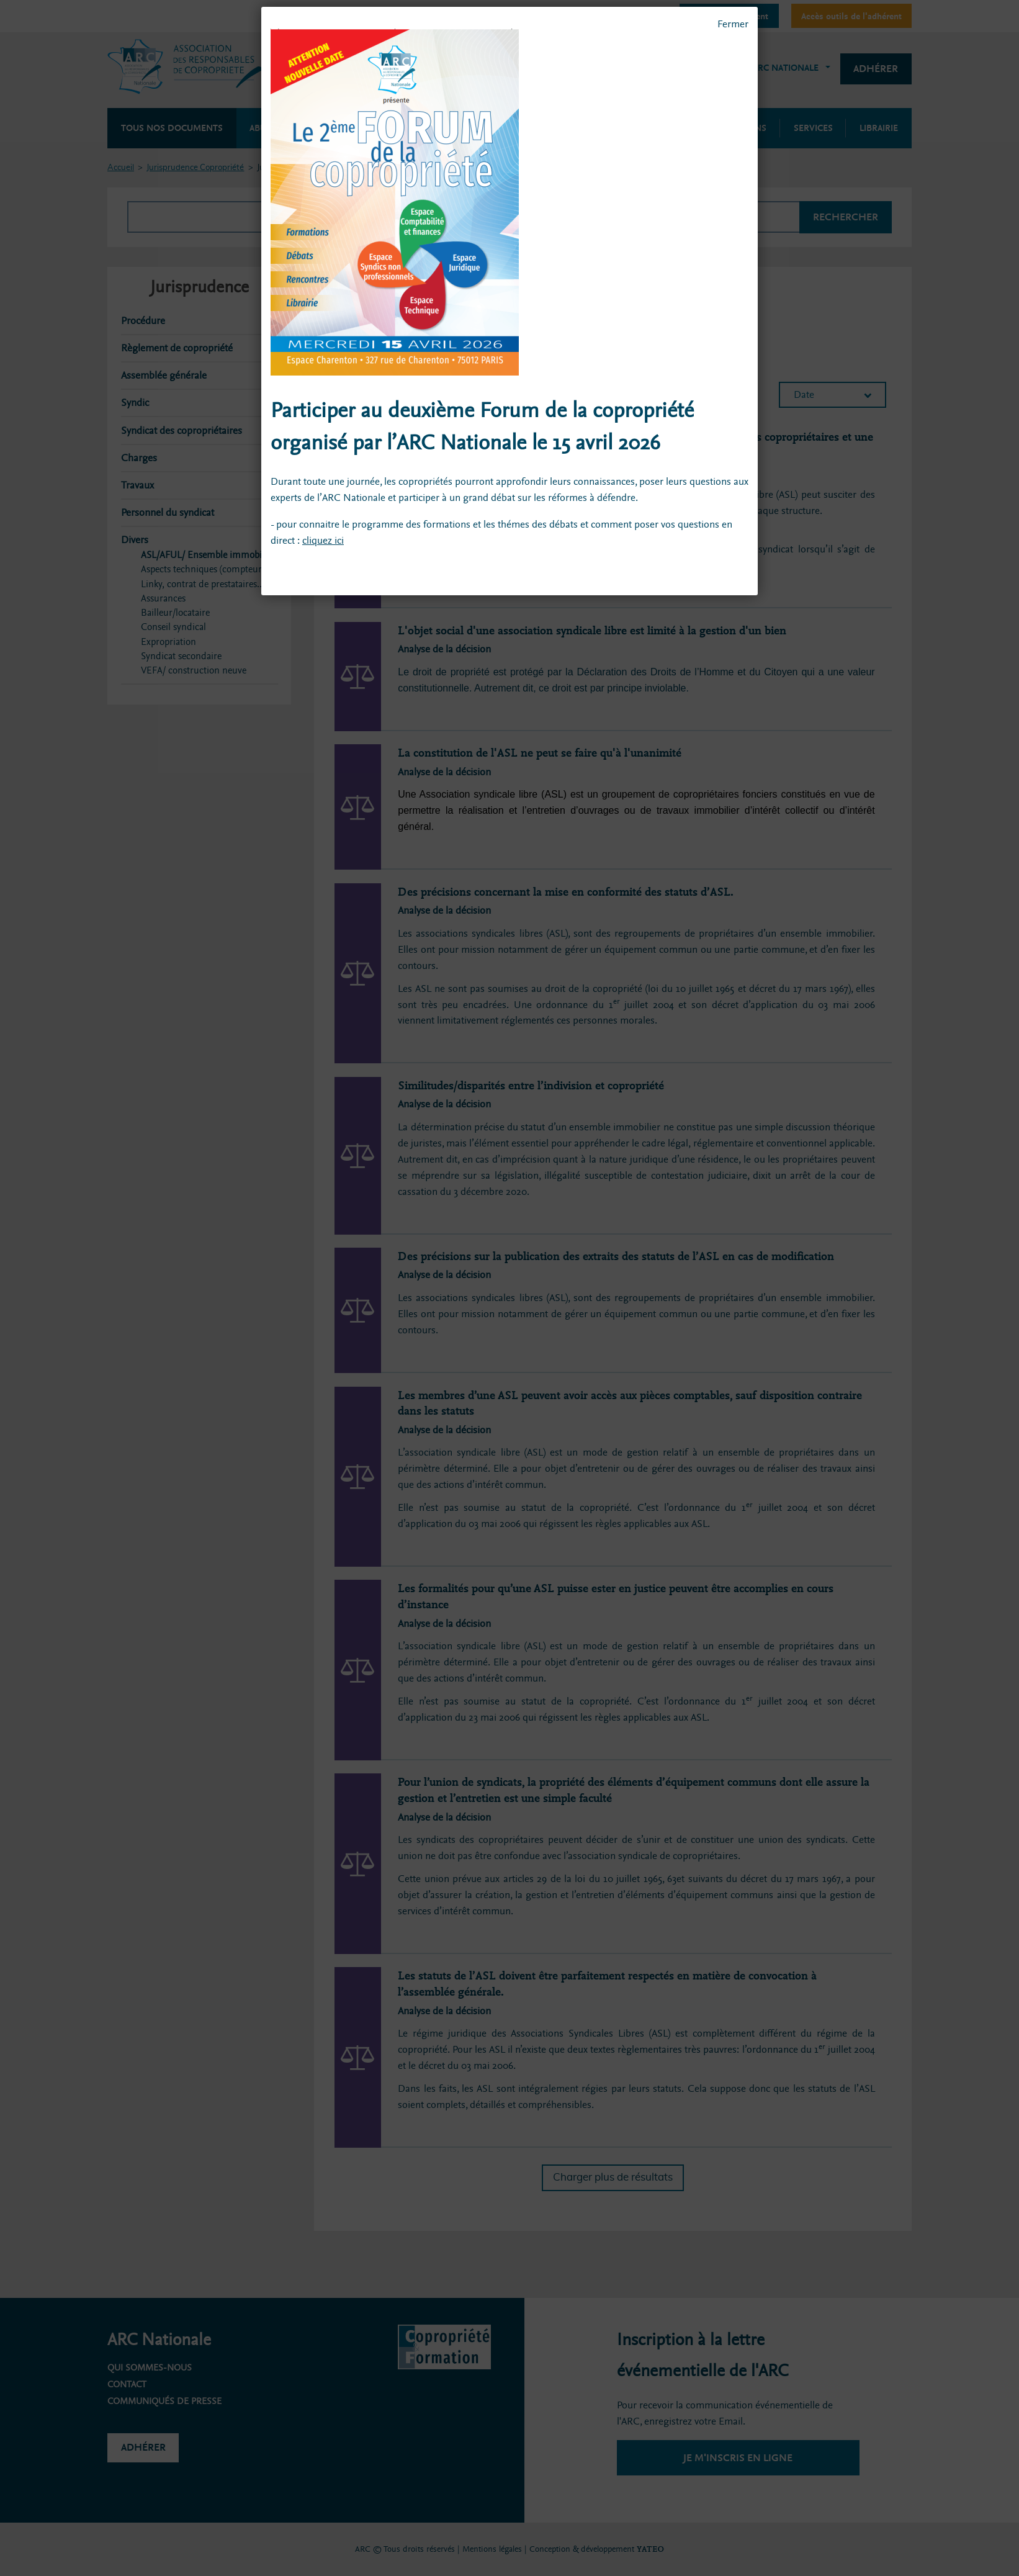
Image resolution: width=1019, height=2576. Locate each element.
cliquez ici (323, 540)
